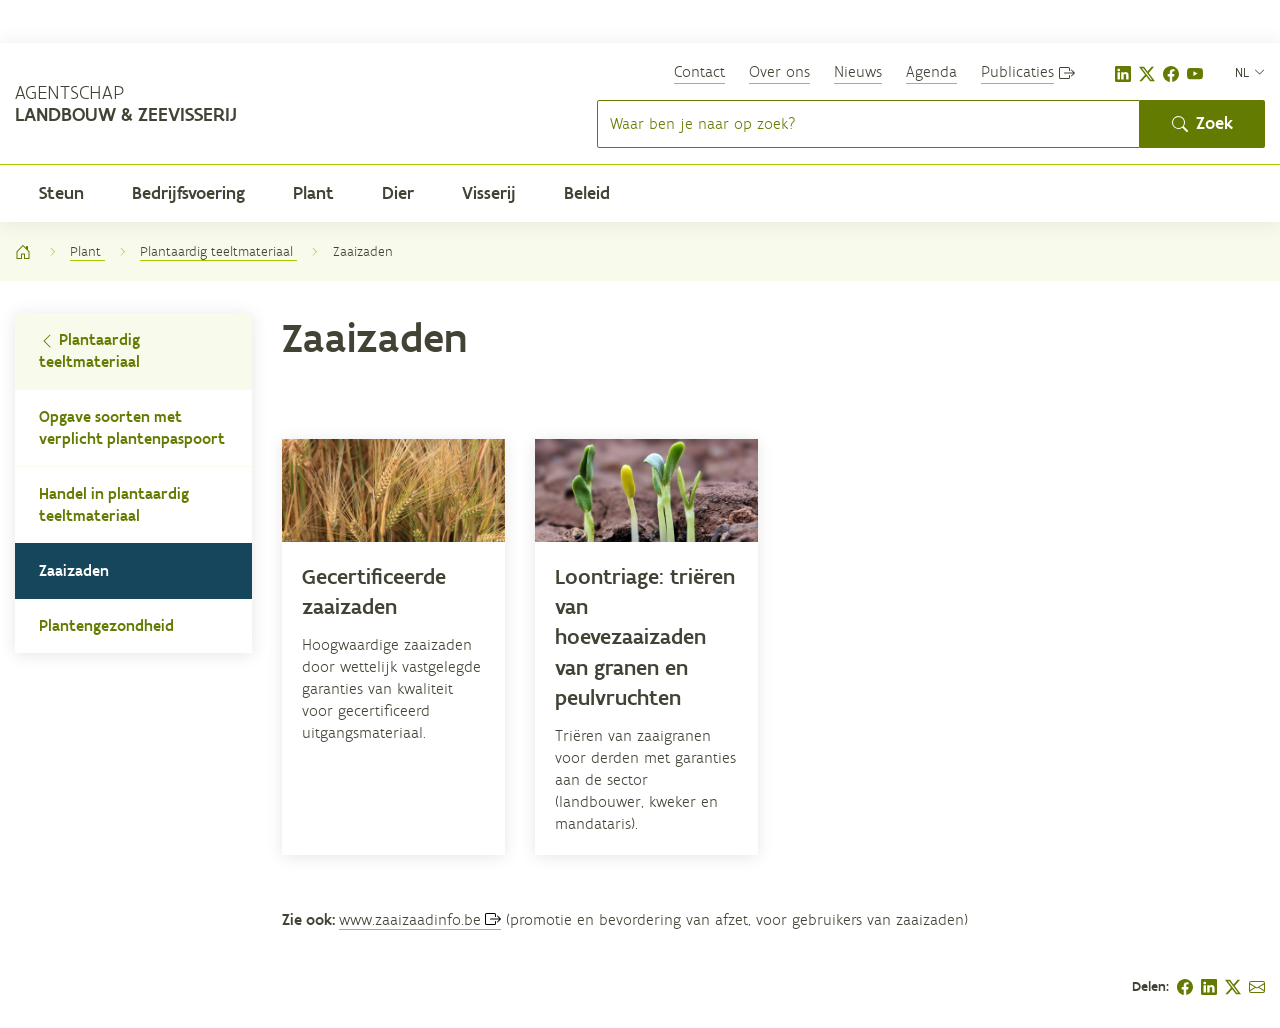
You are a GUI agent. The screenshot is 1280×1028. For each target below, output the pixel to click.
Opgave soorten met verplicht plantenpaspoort (132, 427)
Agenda (931, 71)
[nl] (1250, 71)
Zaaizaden (74, 570)
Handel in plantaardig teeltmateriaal (114, 504)
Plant (313, 193)
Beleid (587, 193)
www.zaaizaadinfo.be (410, 919)
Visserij (489, 193)
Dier (398, 193)
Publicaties (1017, 71)
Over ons (779, 71)
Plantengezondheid (106, 625)
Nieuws (858, 71)
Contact (699, 71)
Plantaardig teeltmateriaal (218, 251)
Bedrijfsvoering (188, 193)
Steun (61, 193)
